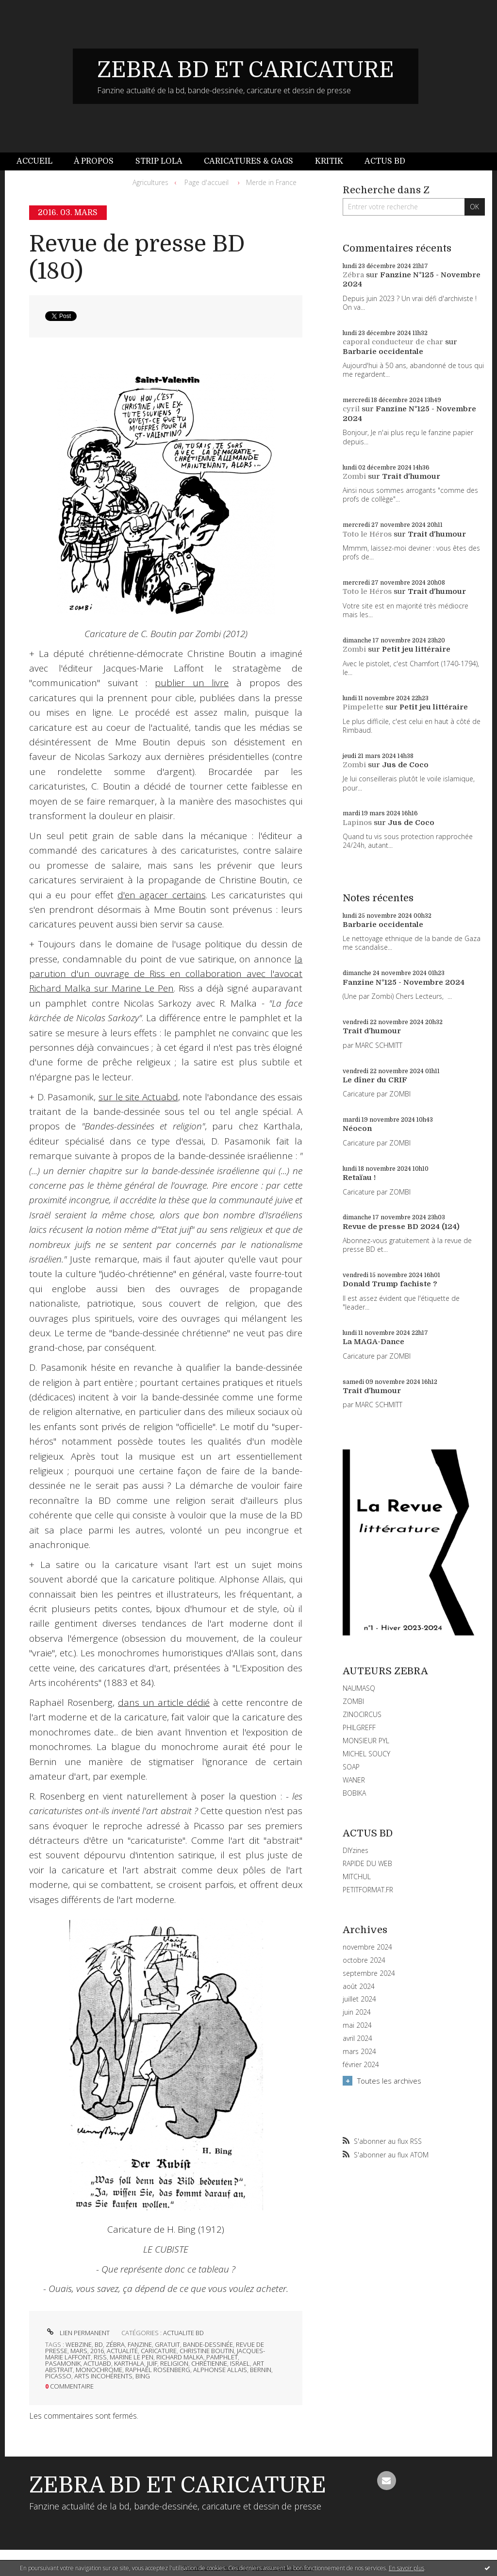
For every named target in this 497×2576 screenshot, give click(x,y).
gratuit (167, 2344)
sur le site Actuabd (138, 1097)
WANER (354, 1780)
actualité (122, 2350)
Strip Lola (158, 161)
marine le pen (131, 2357)
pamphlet (222, 2357)
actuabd (97, 2363)
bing (142, 2376)
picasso (58, 2376)
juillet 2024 (359, 1999)
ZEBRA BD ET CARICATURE (245, 70)
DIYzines (355, 1850)
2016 (97, 2350)
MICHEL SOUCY (366, 1753)
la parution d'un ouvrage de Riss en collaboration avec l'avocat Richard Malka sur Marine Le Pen (165, 974)
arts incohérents (103, 2376)
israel (240, 2363)
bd (99, 2344)
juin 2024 (357, 2012)
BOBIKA (354, 1793)
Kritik (329, 161)
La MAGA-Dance (373, 1341)
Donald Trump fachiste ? (390, 1284)
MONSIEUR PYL (366, 1740)
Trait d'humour (411, 476)
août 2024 (359, 1986)
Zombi (354, 476)
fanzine (140, 2344)
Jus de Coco (405, 764)
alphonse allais (220, 2369)
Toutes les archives (389, 2081)
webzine (79, 2344)
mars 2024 (359, 2051)
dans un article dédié (164, 1702)
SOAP (351, 1766)
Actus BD (384, 161)
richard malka (179, 2357)
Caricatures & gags (248, 161)
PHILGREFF (359, 1727)
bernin (260, 2369)
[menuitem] (40, 161)
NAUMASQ (359, 1688)
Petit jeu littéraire (416, 649)
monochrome (99, 2369)
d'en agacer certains (161, 895)
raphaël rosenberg (157, 2369)
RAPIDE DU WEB (367, 1863)
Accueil (34, 161)
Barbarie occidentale (383, 351)
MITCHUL (357, 1876)
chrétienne (209, 2363)
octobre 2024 (364, 1960)
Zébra (353, 274)
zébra (115, 2344)
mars (78, 2350)
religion (174, 2363)
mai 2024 (357, 2025)
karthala (129, 2363)
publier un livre (192, 682)
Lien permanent (77, 2332)
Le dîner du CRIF (375, 1080)
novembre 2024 (367, 1947)
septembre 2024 (369, 1973)
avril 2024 (357, 2038)
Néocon (357, 1128)
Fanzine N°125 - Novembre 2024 (403, 982)
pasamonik (63, 2363)
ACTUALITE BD (183, 2332)
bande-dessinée (208, 2344)
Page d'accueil (206, 182)
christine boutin (207, 2350)
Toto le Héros (367, 534)
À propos (94, 161)
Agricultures (150, 182)
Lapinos (357, 822)
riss (100, 2357)
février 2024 (361, 2064)
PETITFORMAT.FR (368, 1889)
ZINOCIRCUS (362, 1714)
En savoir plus (406, 2568)
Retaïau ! (359, 1177)
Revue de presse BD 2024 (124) (401, 1226)
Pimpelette (363, 707)
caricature (159, 2350)
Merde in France (271, 182)
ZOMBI (353, 1701)
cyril (351, 408)
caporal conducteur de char (393, 341)
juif (152, 2363)
